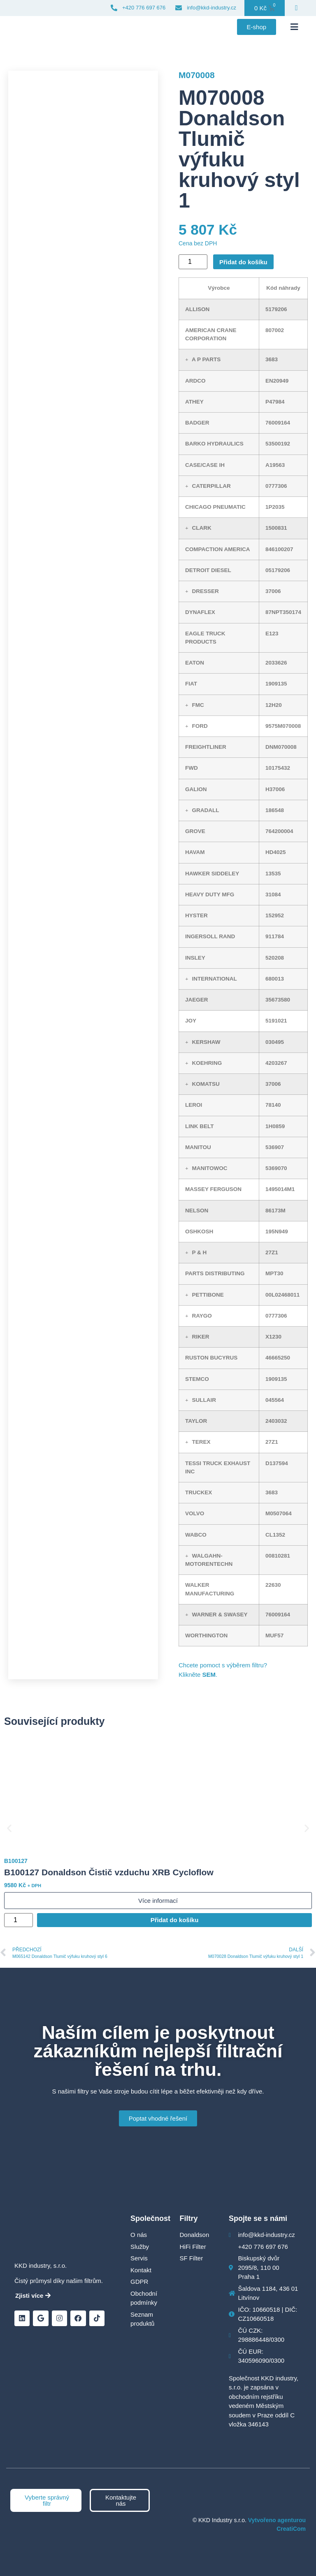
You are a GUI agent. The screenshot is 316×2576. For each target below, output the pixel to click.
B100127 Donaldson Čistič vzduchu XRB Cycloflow (109, 1872)
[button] (294, 27)
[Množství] (193, 261)
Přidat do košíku (243, 262)
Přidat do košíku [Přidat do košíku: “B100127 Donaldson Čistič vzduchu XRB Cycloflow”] (175, 1919)
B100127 (16, 1861)
